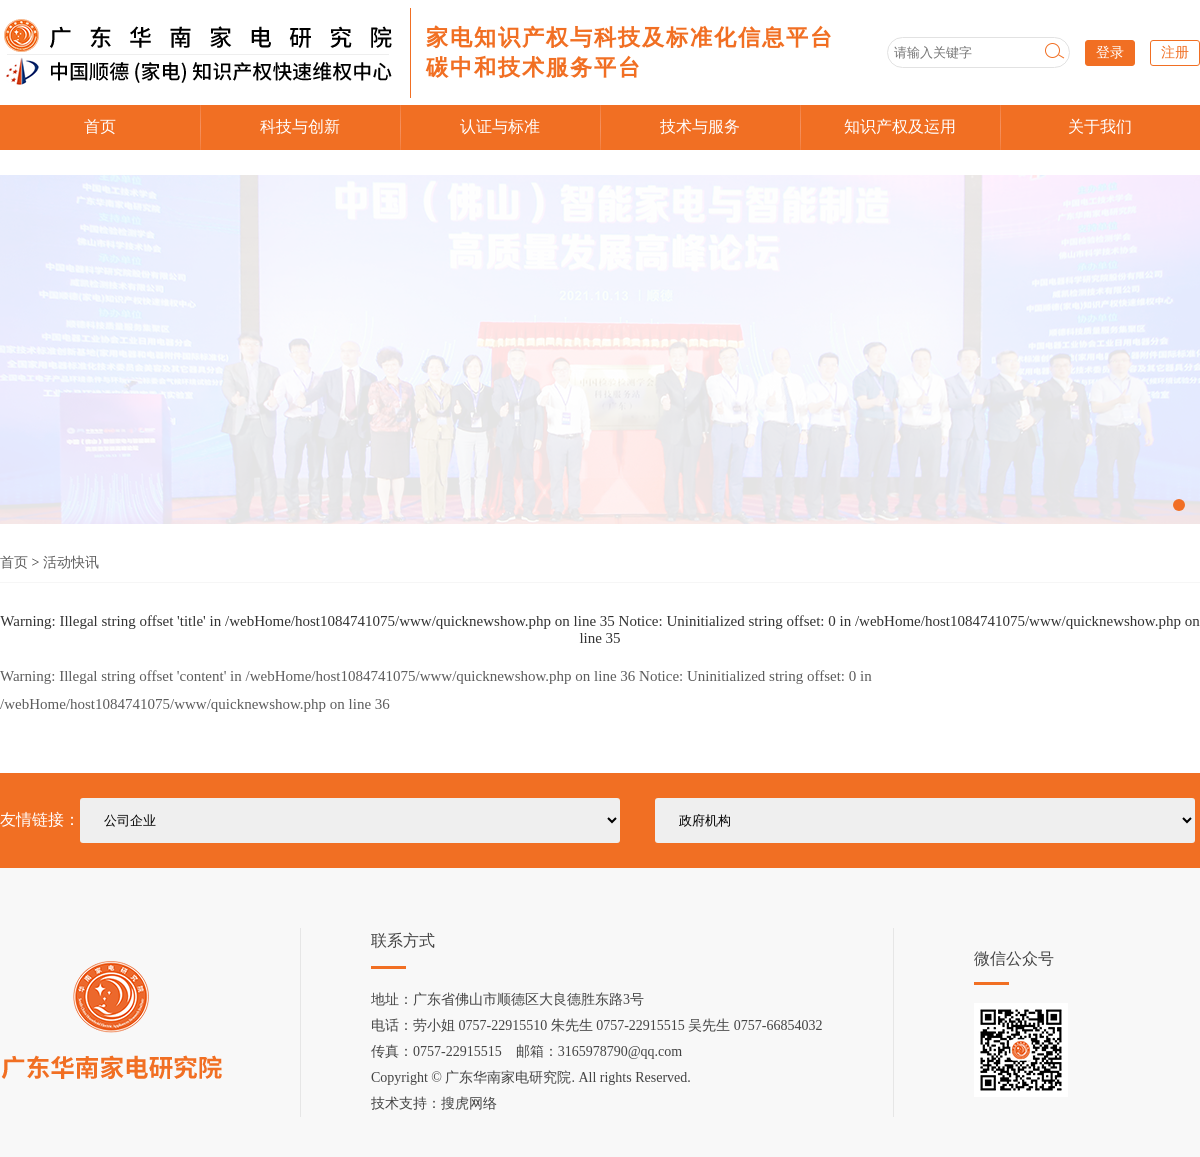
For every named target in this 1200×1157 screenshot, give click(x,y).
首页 (100, 126)
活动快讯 (71, 562)
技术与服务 (700, 126)
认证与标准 (500, 126)
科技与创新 (300, 126)
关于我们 (1100, 126)
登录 (1110, 52)
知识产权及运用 (900, 126)
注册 (1175, 52)
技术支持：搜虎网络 (434, 1103)
